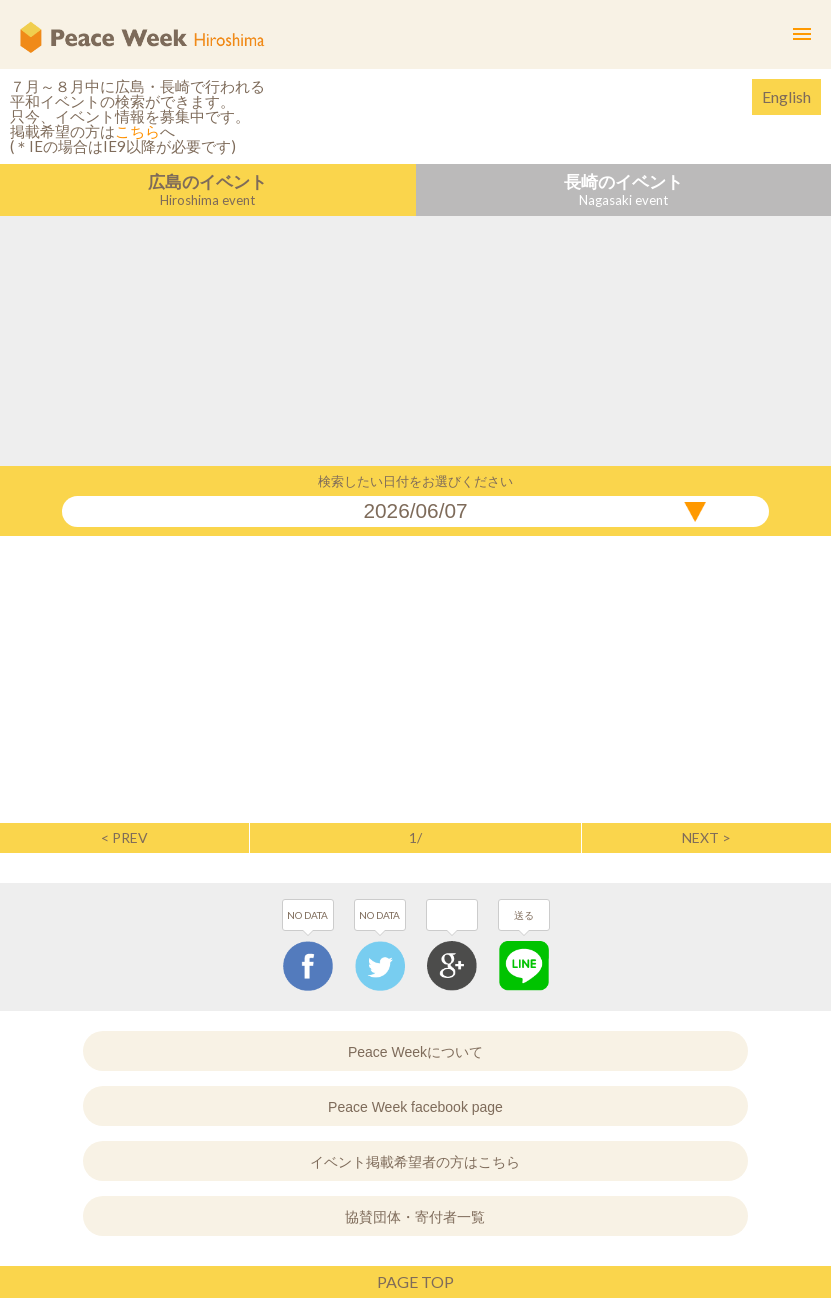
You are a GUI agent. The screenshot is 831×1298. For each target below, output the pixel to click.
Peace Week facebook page (415, 1107)
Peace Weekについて (415, 1052)
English (786, 96)
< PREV (124, 838)
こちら (137, 131)
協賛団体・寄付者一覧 (415, 1217)
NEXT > (706, 838)
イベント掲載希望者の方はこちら (415, 1162)
